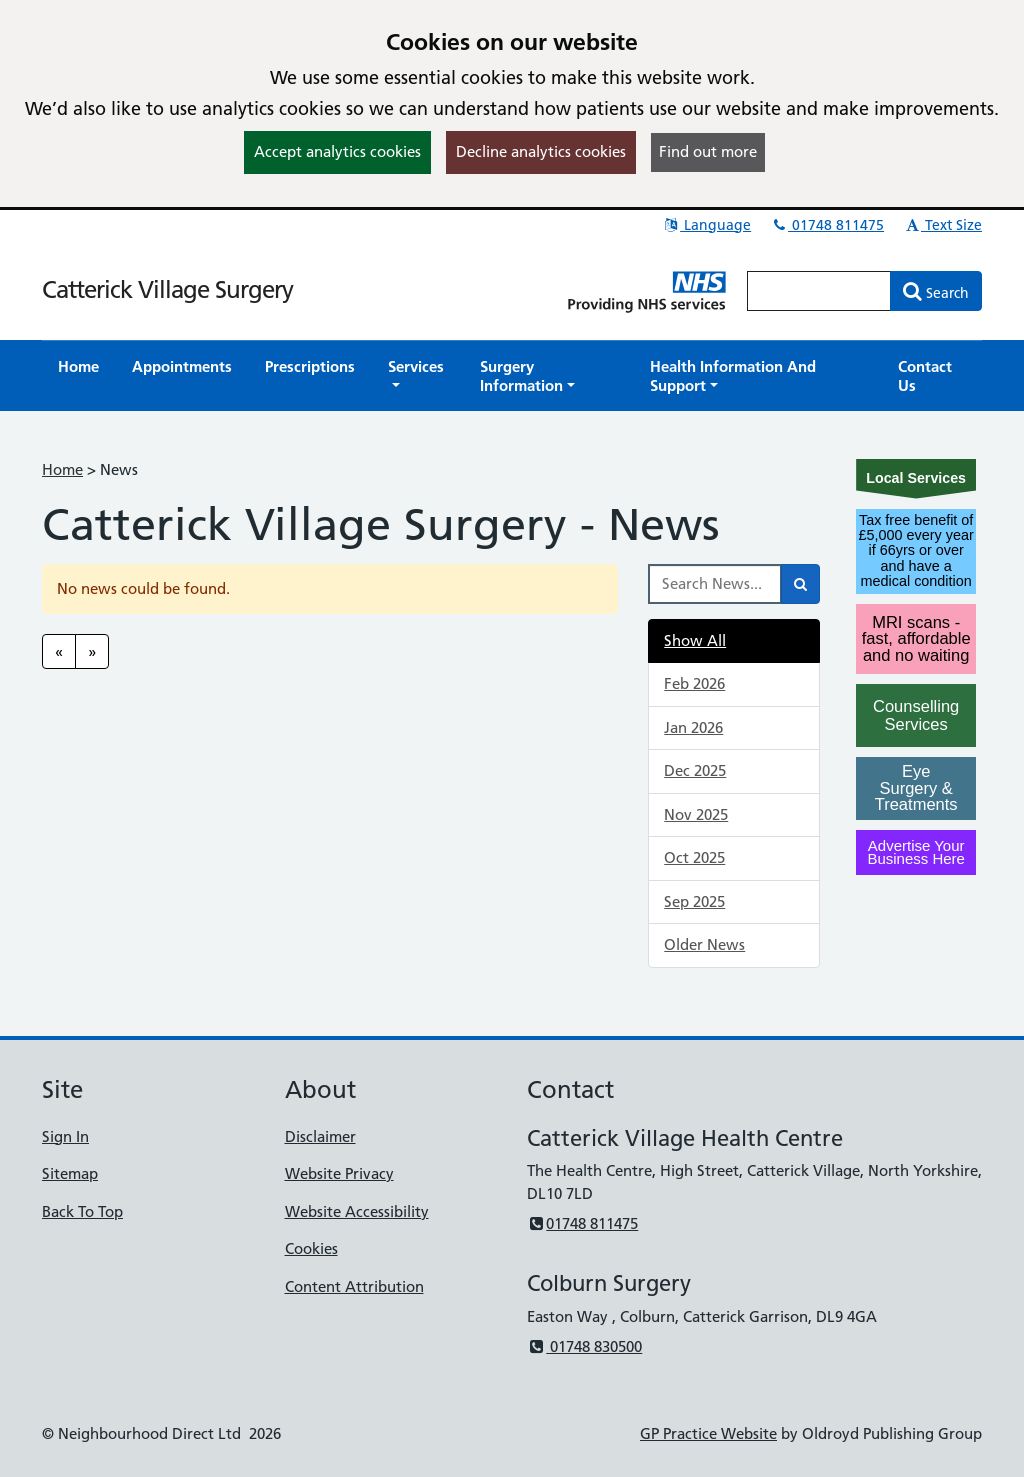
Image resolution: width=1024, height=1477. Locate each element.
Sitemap (70, 1173)
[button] (417, 376)
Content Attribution (354, 1286)
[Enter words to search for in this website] (819, 291)
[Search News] (715, 584)
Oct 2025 (694, 857)
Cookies (311, 1248)
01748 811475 (827, 225)
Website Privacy (339, 1173)
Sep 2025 (694, 901)
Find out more (708, 151)
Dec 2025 (695, 770)
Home (62, 469)
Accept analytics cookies (337, 151)
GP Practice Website (708, 1433)
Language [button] (706, 225)
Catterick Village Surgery (167, 289)
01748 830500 (584, 1346)
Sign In (65, 1136)
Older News (704, 944)
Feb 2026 (694, 683)
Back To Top (82, 1211)
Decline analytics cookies (541, 151)
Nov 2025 (696, 814)
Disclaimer (320, 1136)
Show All (695, 640)
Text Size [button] (942, 225)
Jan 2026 (693, 727)
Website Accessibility (357, 1211)
